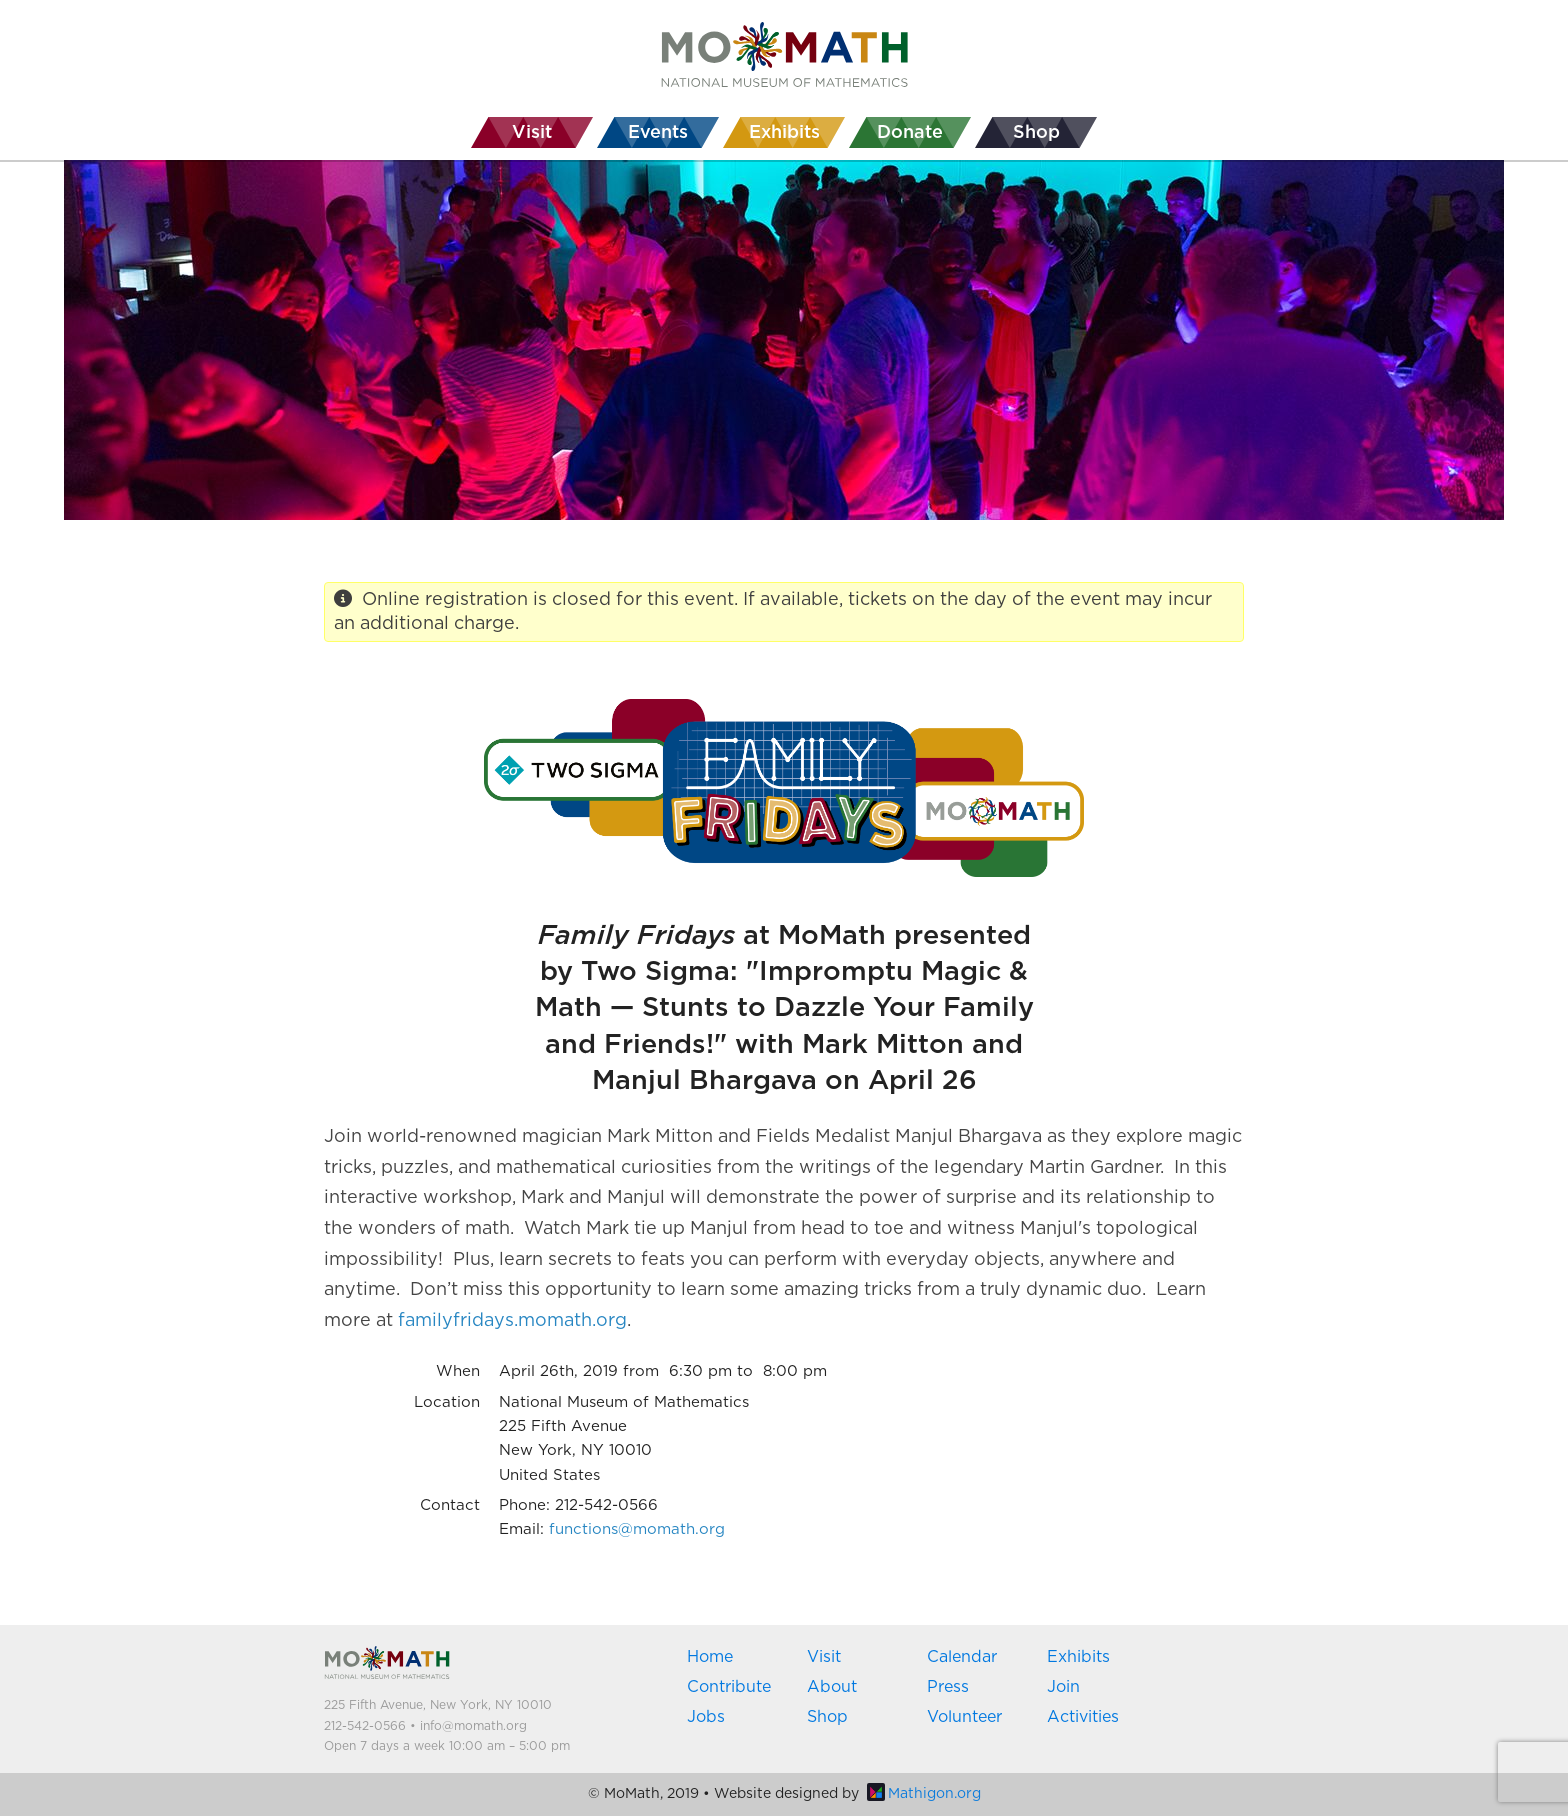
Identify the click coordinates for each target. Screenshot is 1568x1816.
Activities (1083, 1717)
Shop (827, 1717)
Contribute (729, 1687)
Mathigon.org (924, 1794)
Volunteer (964, 1717)
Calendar (962, 1657)
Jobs (706, 1717)
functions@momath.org (637, 1529)
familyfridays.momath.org (512, 1321)
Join (1063, 1687)
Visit (824, 1657)
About (832, 1687)
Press (948, 1687)
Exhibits (1078, 1657)
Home (710, 1657)
